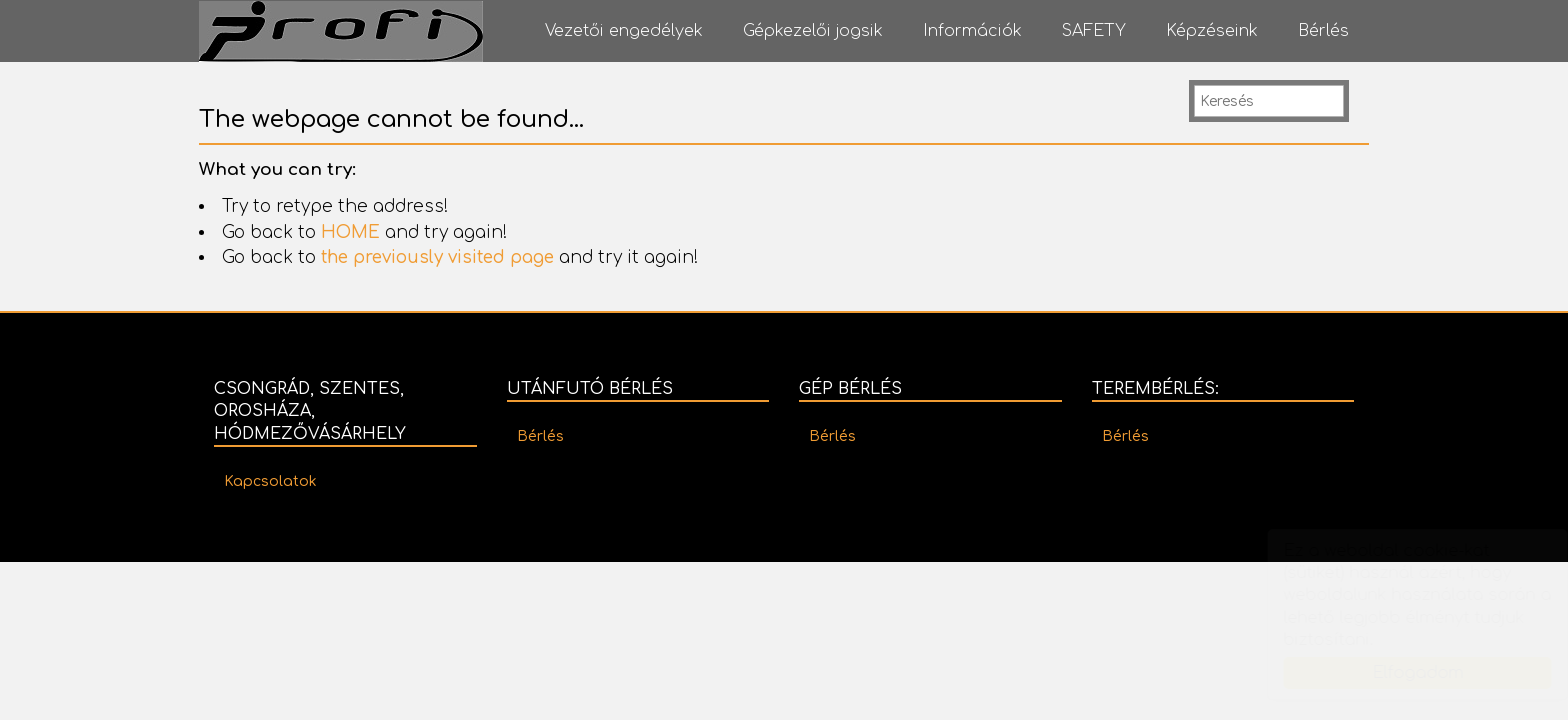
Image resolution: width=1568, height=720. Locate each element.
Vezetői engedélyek (624, 31)
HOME (350, 232)
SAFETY (1094, 31)
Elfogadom (1398, 673)
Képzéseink (1212, 31)
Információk (972, 31)
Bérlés (1323, 31)
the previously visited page (437, 257)
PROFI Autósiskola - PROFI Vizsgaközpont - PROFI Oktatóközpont (341, 31)
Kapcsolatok (270, 481)
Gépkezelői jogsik (813, 31)
